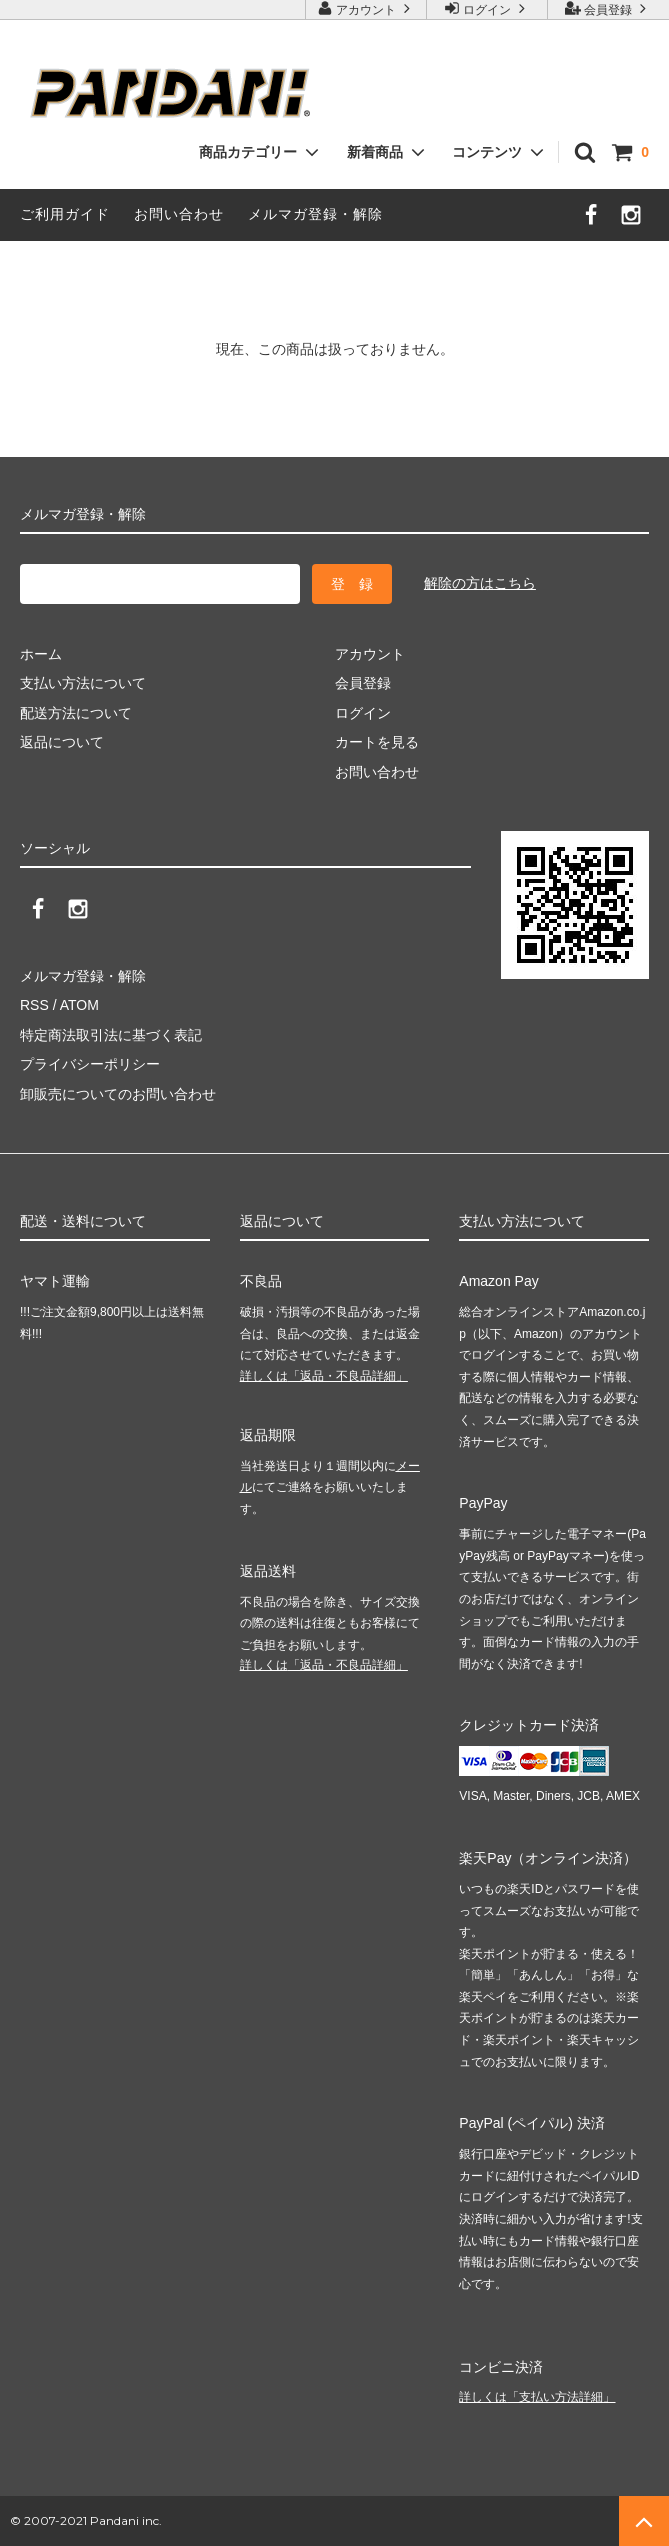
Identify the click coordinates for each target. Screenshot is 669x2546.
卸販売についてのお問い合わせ (118, 1094)
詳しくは (324, 1376)
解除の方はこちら (480, 583)
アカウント (366, 8)
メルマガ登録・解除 (315, 214)
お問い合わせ (179, 214)
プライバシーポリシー (90, 1064)
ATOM (79, 1005)
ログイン (487, 8)
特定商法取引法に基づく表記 (111, 1035)
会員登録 (608, 8)
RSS (34, 1005)
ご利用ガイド (65, 214)
